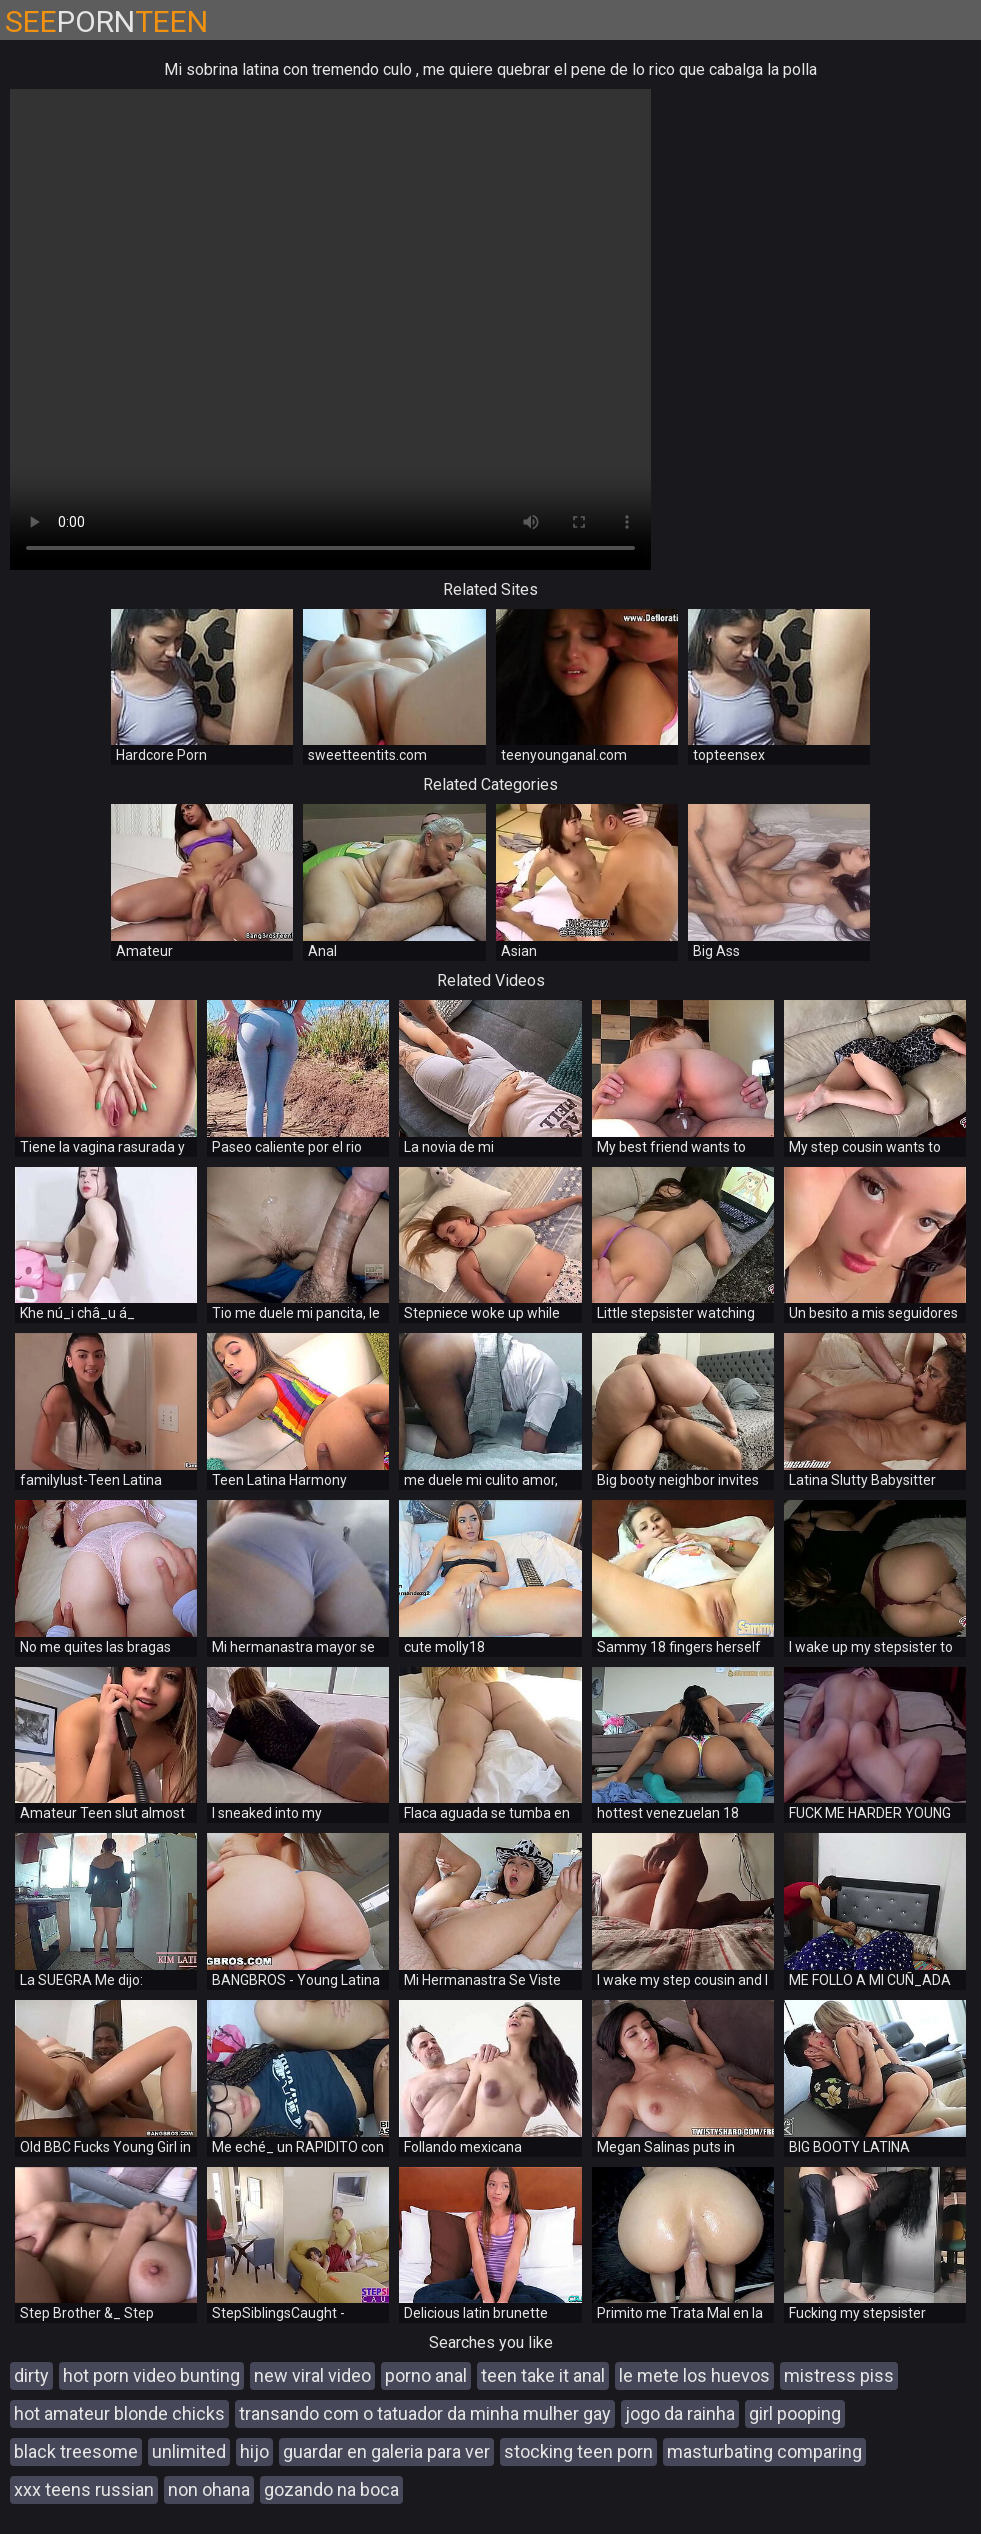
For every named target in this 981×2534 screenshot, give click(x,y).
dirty (31, 2375)
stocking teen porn (578, 2451)
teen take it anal (543, 2375)
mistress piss (839, 2375)
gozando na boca (331, 2489)
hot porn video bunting (151, 2375)
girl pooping (795, 2413)
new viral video (312, 2375)
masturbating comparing (764, 2451)
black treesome (76, 2451)
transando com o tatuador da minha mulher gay (425, 2413)
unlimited (189, 2451)
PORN (106, 21)
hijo (254, 2451)
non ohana (209, 2489)
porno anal (426, 2375)
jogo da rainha (680, 2413)
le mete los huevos (694, 2375)
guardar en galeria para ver (386, 2451)
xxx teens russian (84, 2489)
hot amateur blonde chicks (119, 2413)
